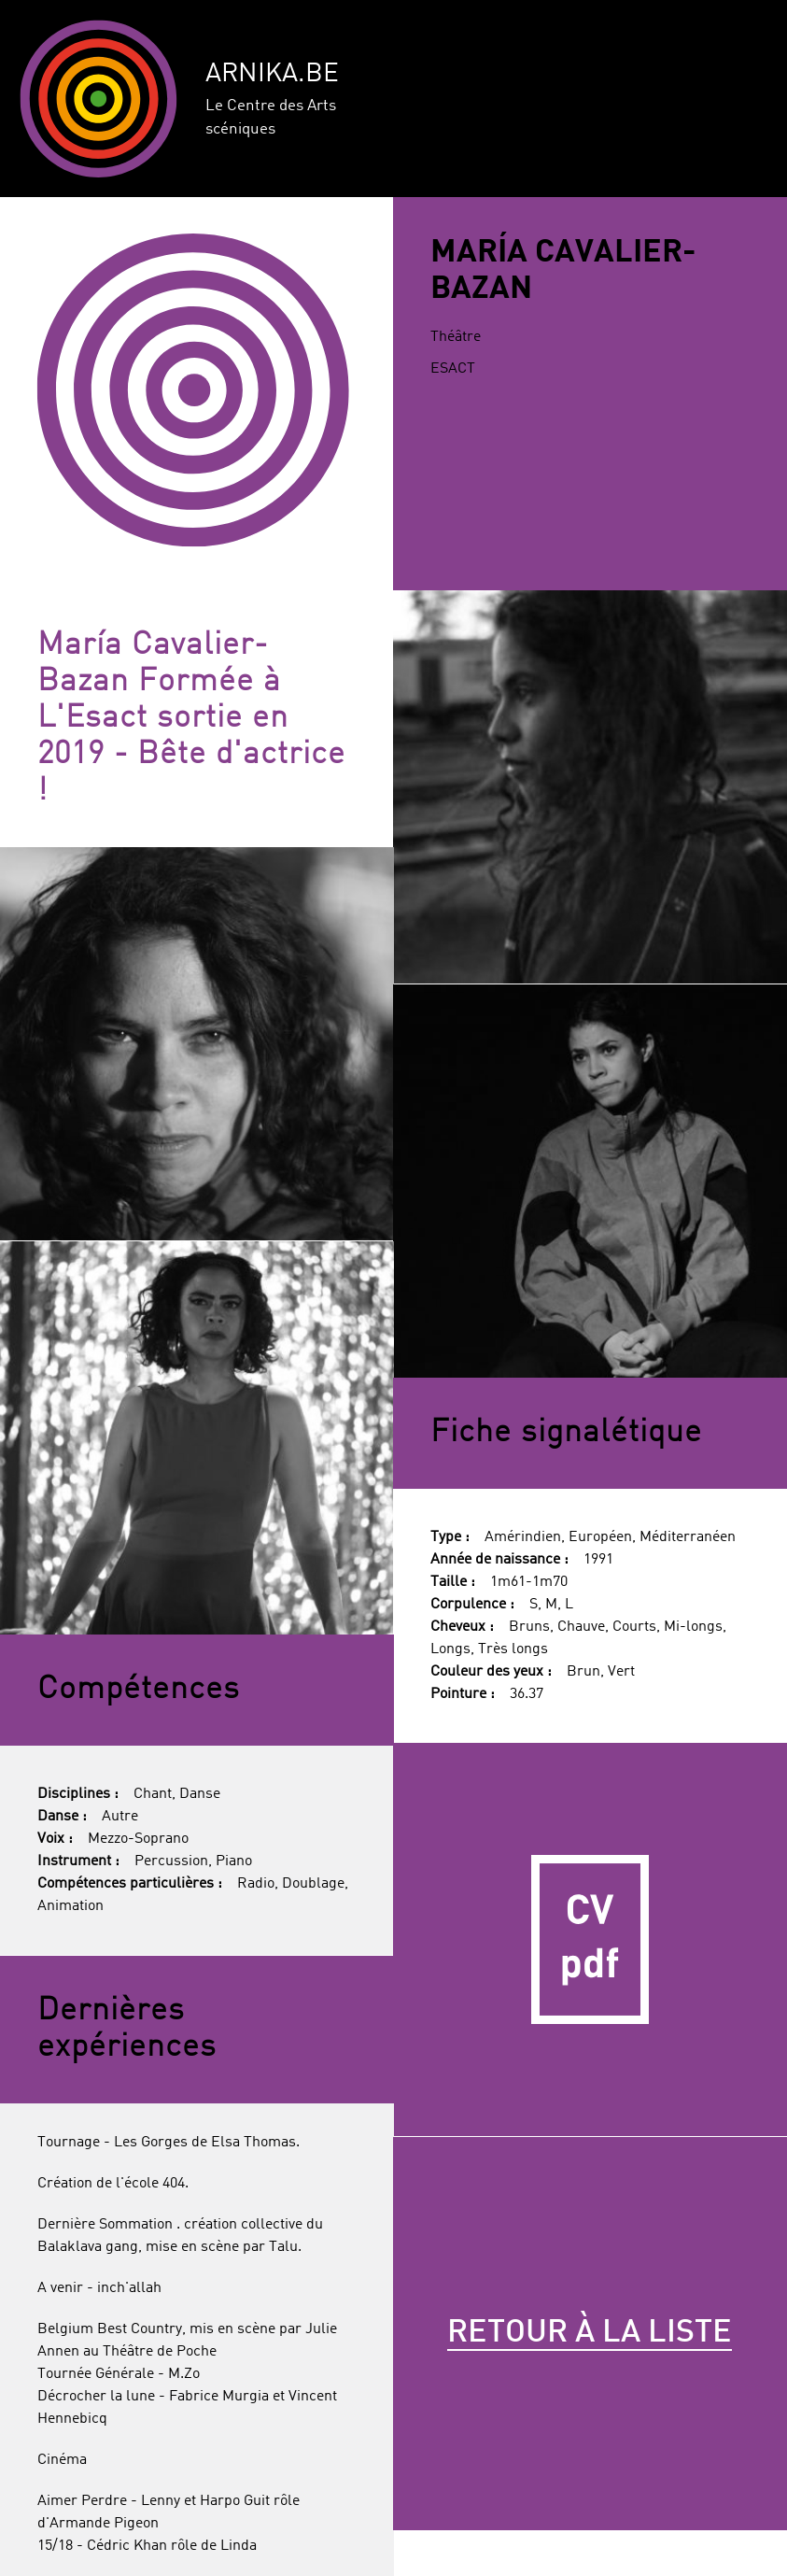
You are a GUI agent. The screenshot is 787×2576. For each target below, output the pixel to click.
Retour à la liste (589, 2333)
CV (590, 1940)
